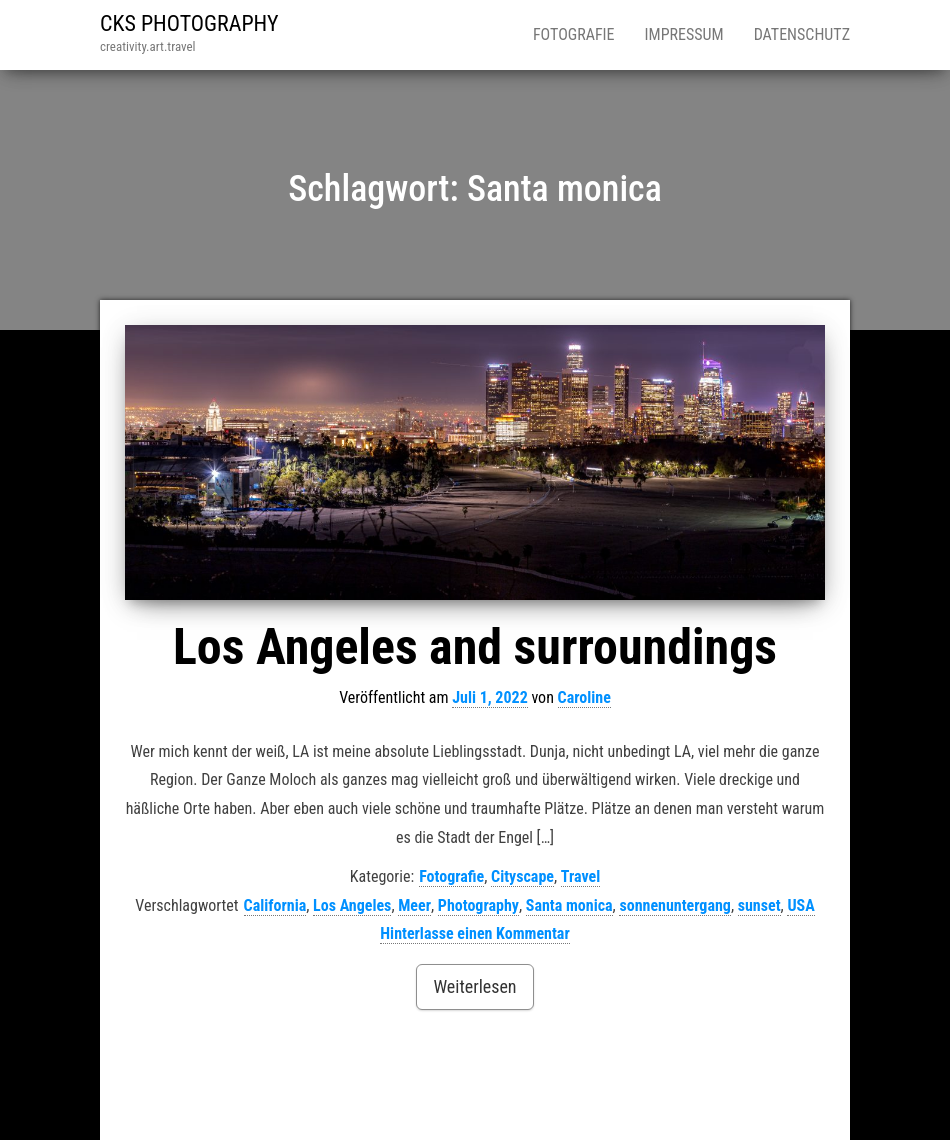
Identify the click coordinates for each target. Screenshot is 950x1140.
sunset (759, 905)
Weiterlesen (474, 986)
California (275, 905)
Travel (580, 876)
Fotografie (574, 34)
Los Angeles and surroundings (475, 647)
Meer (414, 905)
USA (800, 905)
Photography (478, 905)
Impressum (684, 34)
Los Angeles (352, 905)
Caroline (584, 697)
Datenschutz (802, 34)
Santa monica (569, 905)
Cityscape (522, 876)
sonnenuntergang (674, 905)
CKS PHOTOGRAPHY (189, 23)
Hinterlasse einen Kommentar (474, 933)
